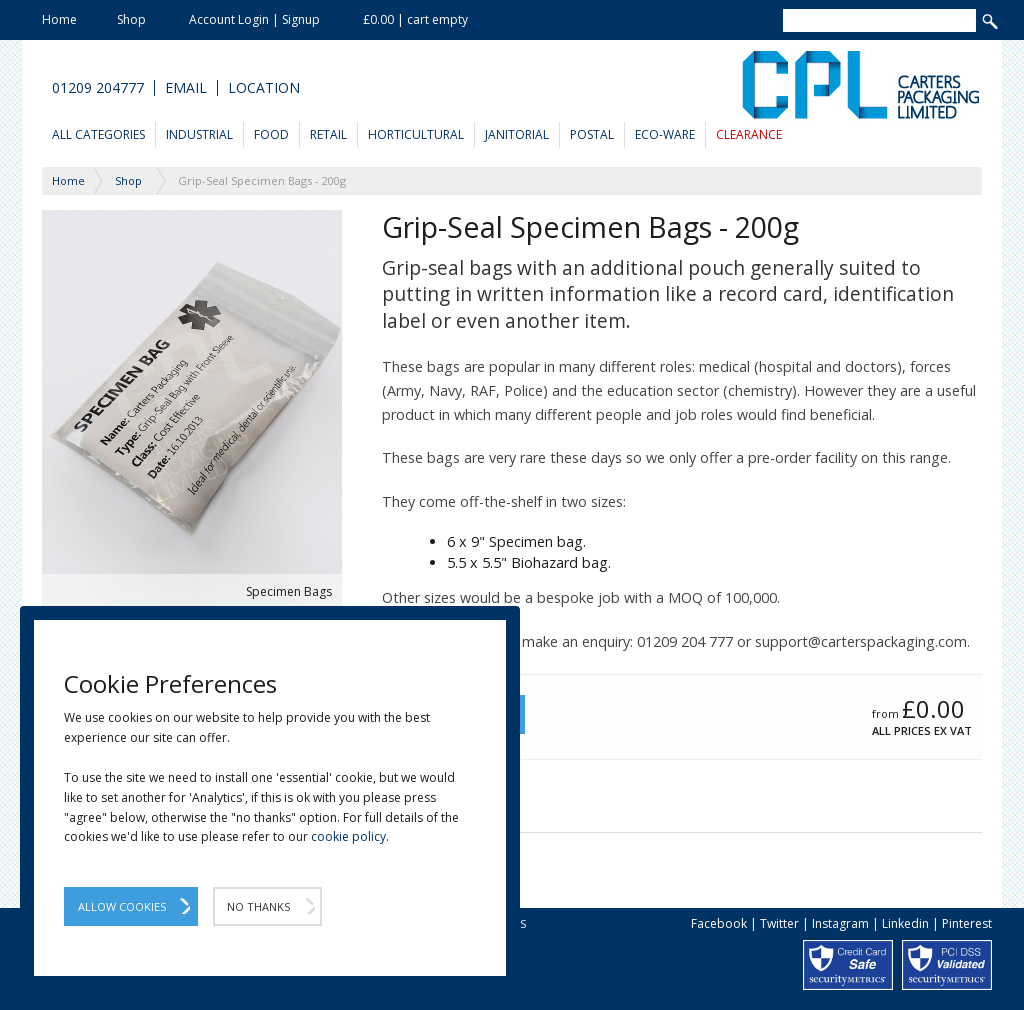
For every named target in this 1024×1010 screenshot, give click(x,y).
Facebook (719, 923)
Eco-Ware (665, 134)
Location (264, 88)
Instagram (840, 923)
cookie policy (348, 836)
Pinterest (967, 923)
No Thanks (258, 906)
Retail (328, 134)
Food (271, 134)
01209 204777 (98, 88)
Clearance (749, 134)
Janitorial (517, 134)
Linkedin (905, 923)
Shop (131, 19)
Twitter (779, 923)
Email (186, 88)
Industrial (199, 134)
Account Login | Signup (254, 19)
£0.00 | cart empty (415, 19)
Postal (592, 134)
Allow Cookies (122, 906)
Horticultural (416, 134)
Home (59, 19)
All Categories (98, 134)
